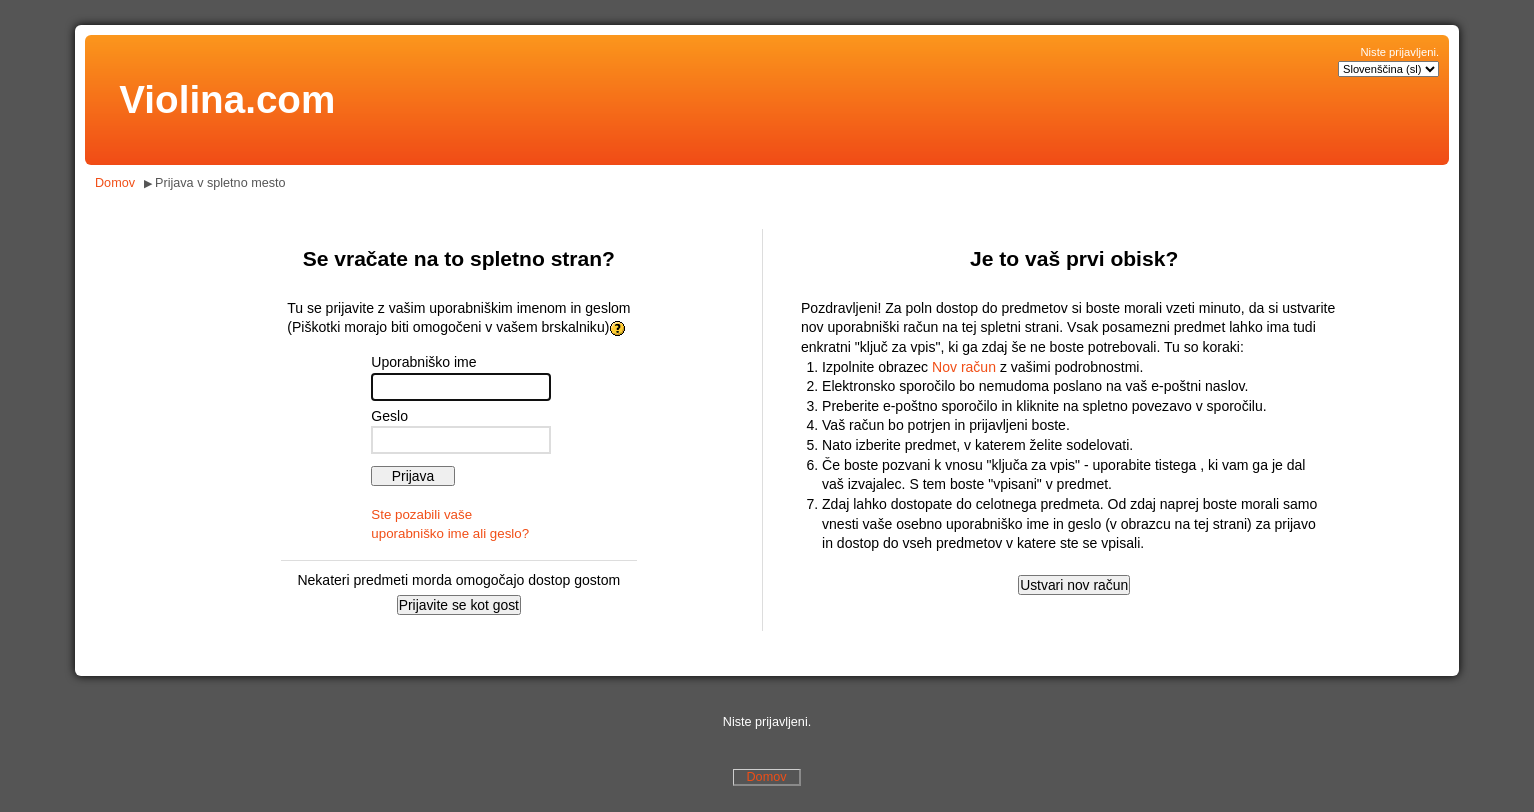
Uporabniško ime (423, 362)
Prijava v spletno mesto (220, 183)
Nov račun (964, 367)
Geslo (389, 416)
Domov (115, 183)
